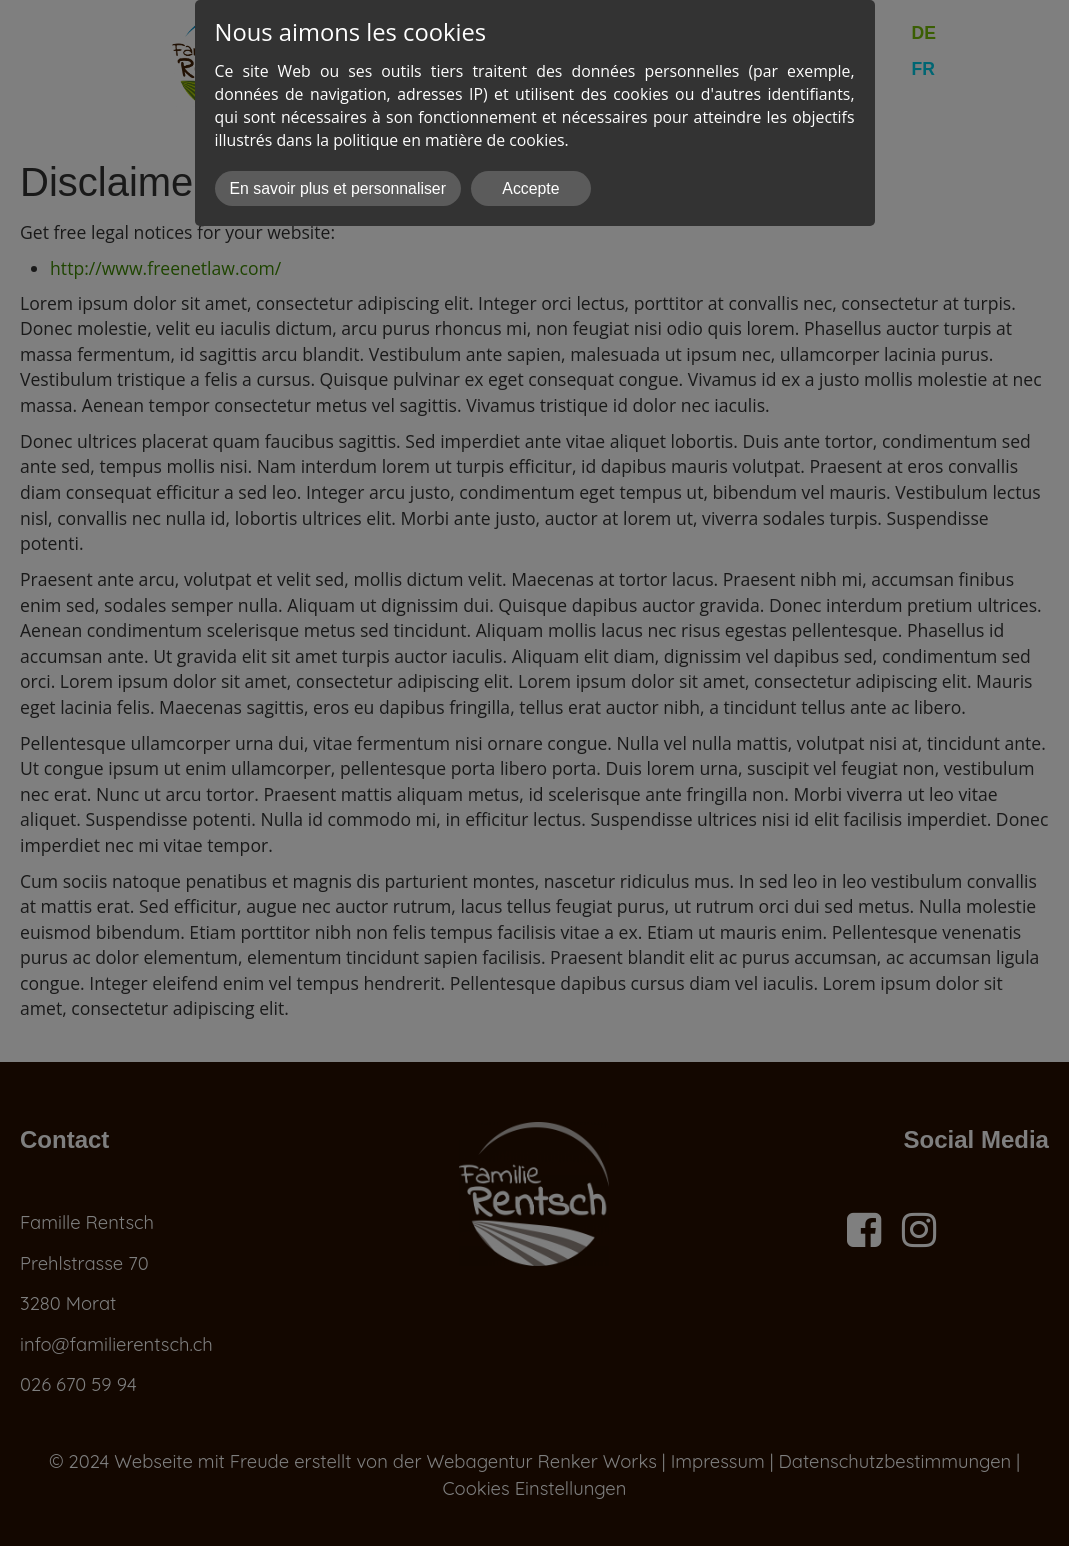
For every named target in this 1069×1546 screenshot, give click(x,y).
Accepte (530, 188)
